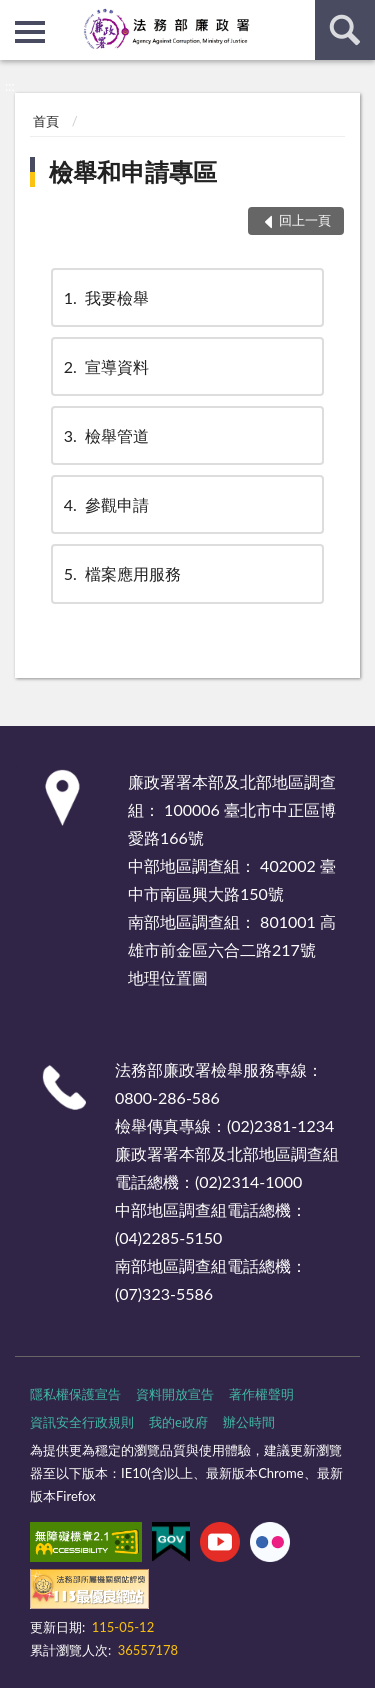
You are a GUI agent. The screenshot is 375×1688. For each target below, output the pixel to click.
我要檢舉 (105, 297)
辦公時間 (249, 1422)
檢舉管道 (105, 435)
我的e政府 (178, 1422)
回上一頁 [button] (305, 220)
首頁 (46, 121)
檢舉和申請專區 (133, 171)
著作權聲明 (261, 1394)
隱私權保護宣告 (75, 1394)
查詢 (345, 30)
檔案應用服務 (121, 573)
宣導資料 (105, 366)
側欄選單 (30, 32)
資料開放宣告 (175, 1394)
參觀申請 (105, 504)
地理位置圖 (168, 977)
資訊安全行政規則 (82, 1422)
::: (16, 15)
